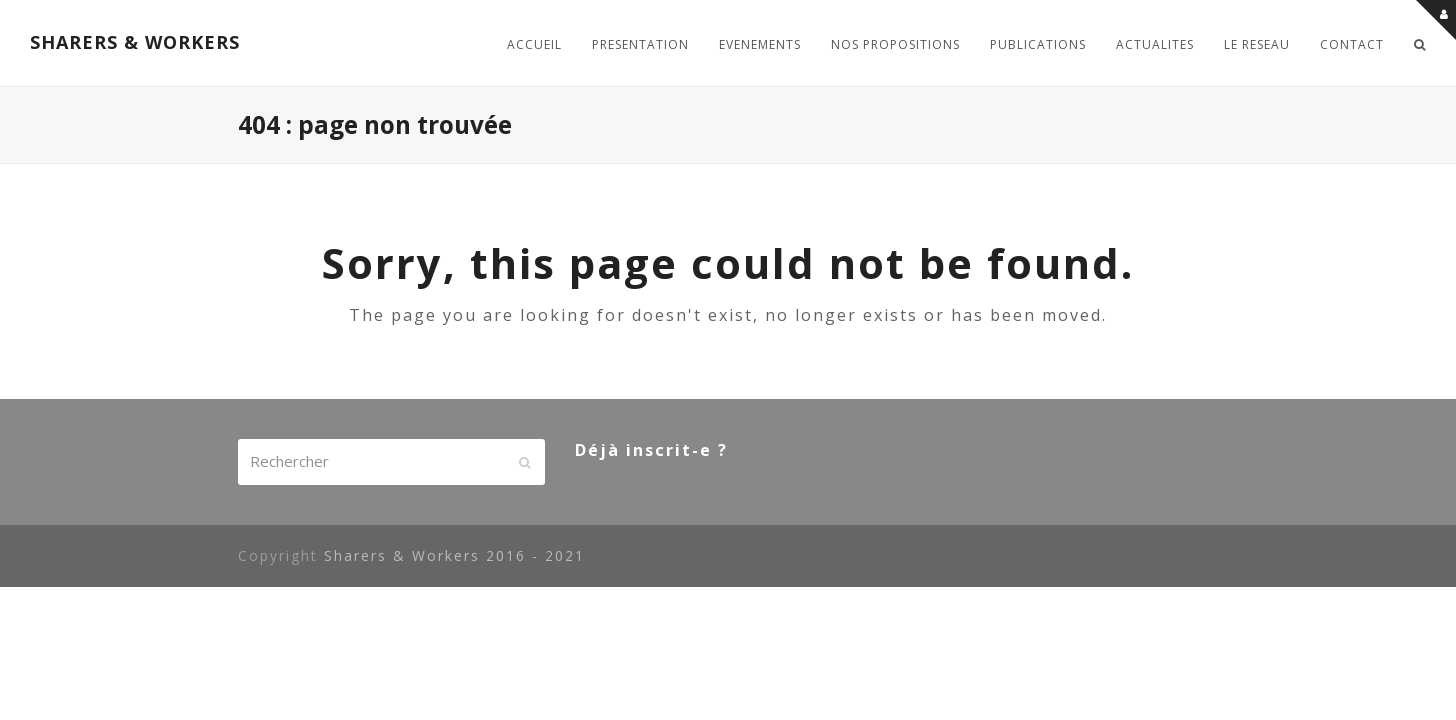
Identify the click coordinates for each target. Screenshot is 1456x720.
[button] (1420, 43)
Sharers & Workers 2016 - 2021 (454, 555)
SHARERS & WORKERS (135, 42)
